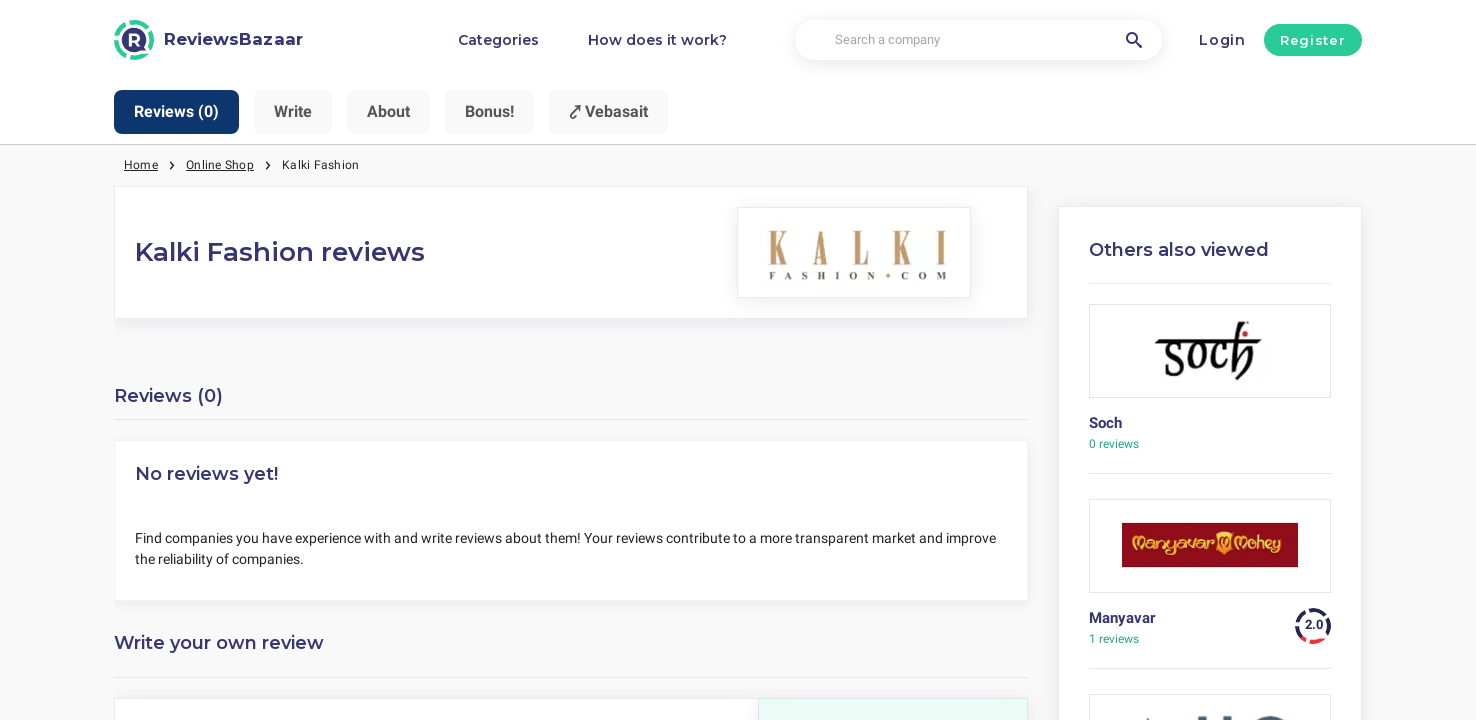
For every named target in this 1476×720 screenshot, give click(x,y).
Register (1312, 40)
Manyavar (1122, 618)
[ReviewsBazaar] (208, 40)
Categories (498, 40)
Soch (1105, 423)
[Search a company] (978, 40)
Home (141, 165)
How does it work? (657, 40)
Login (1222, 40)
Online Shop (220, 165)
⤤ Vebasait (608, 111)
